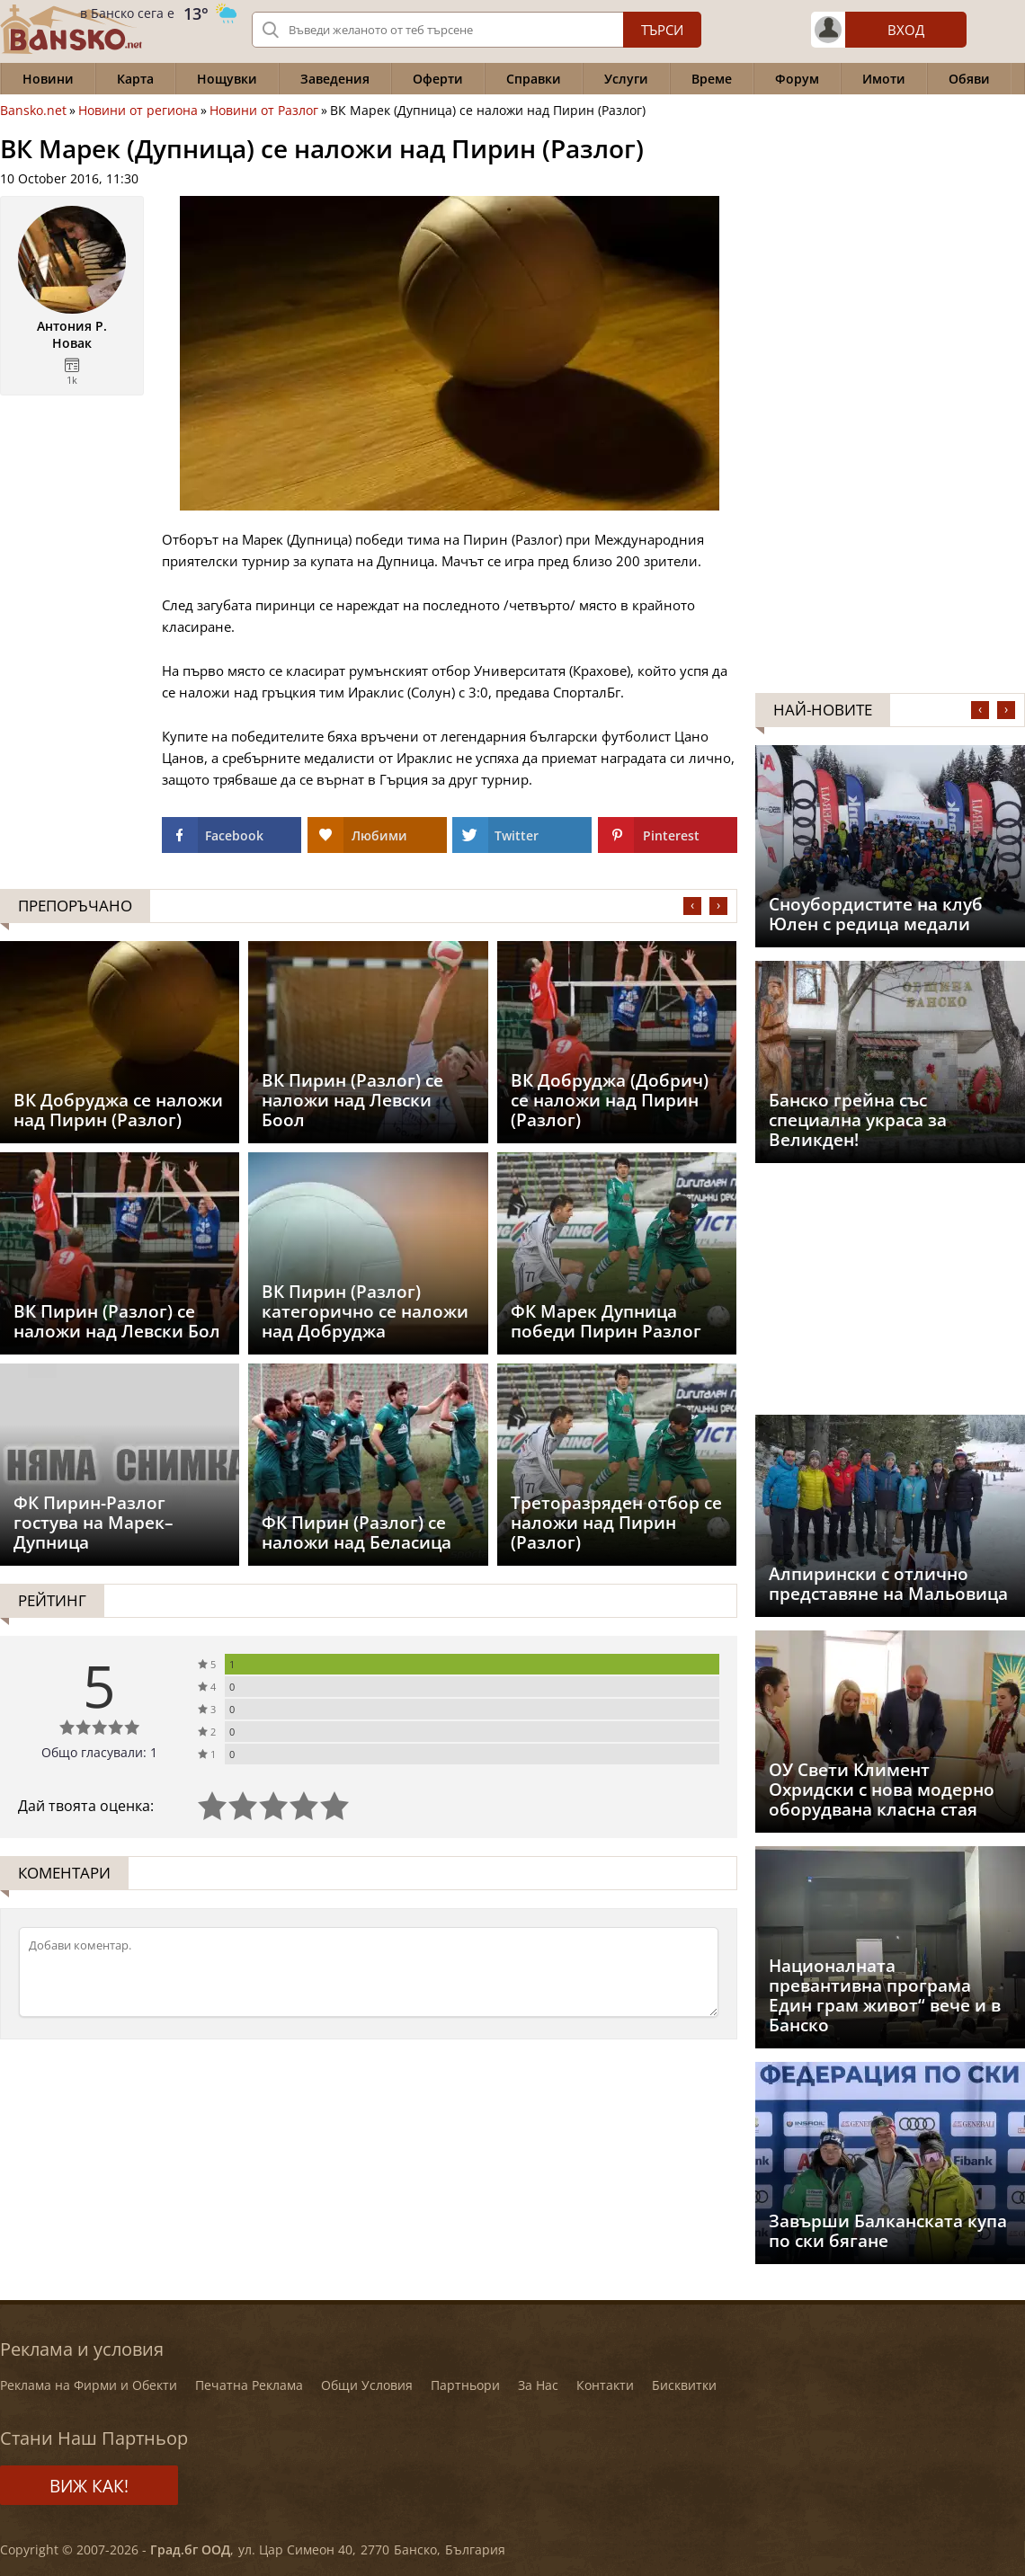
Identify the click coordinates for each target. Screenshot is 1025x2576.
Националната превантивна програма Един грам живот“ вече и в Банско (885, 1995)
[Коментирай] (368, 1972)
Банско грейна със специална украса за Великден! (858, 1119)
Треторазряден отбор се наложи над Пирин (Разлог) (616, 1522)
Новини (48, 78)
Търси (662, 30)
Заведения (335, 78)
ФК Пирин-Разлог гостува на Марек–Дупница (93, 1522)
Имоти (883, 78)
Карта (135, 78)
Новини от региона (138, 110)
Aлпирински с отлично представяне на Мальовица (888, 1583)
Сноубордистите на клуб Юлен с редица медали (876, 914)
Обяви (969, 78)
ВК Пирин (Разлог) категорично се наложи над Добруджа (365, 1311)
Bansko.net (33, 110)
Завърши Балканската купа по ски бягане (888, 2230)
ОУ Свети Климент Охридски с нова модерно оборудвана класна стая (881, 1789)
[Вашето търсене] (476, 30)
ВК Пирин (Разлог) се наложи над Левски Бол (116, 1321)
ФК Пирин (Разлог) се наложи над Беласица (356, 1532)
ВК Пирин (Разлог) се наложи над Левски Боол (352, 1100)
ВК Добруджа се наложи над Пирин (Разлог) (118, 1110)
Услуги (626, 78)
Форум (797, 78)
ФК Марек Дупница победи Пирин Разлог (606, 1321)
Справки (533, 78)
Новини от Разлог (263, 110)
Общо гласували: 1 (99, 1752)
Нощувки (227, 78)
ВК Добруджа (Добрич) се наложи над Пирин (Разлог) (610, 1100)
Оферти (438, 78)
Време (711, 78)
